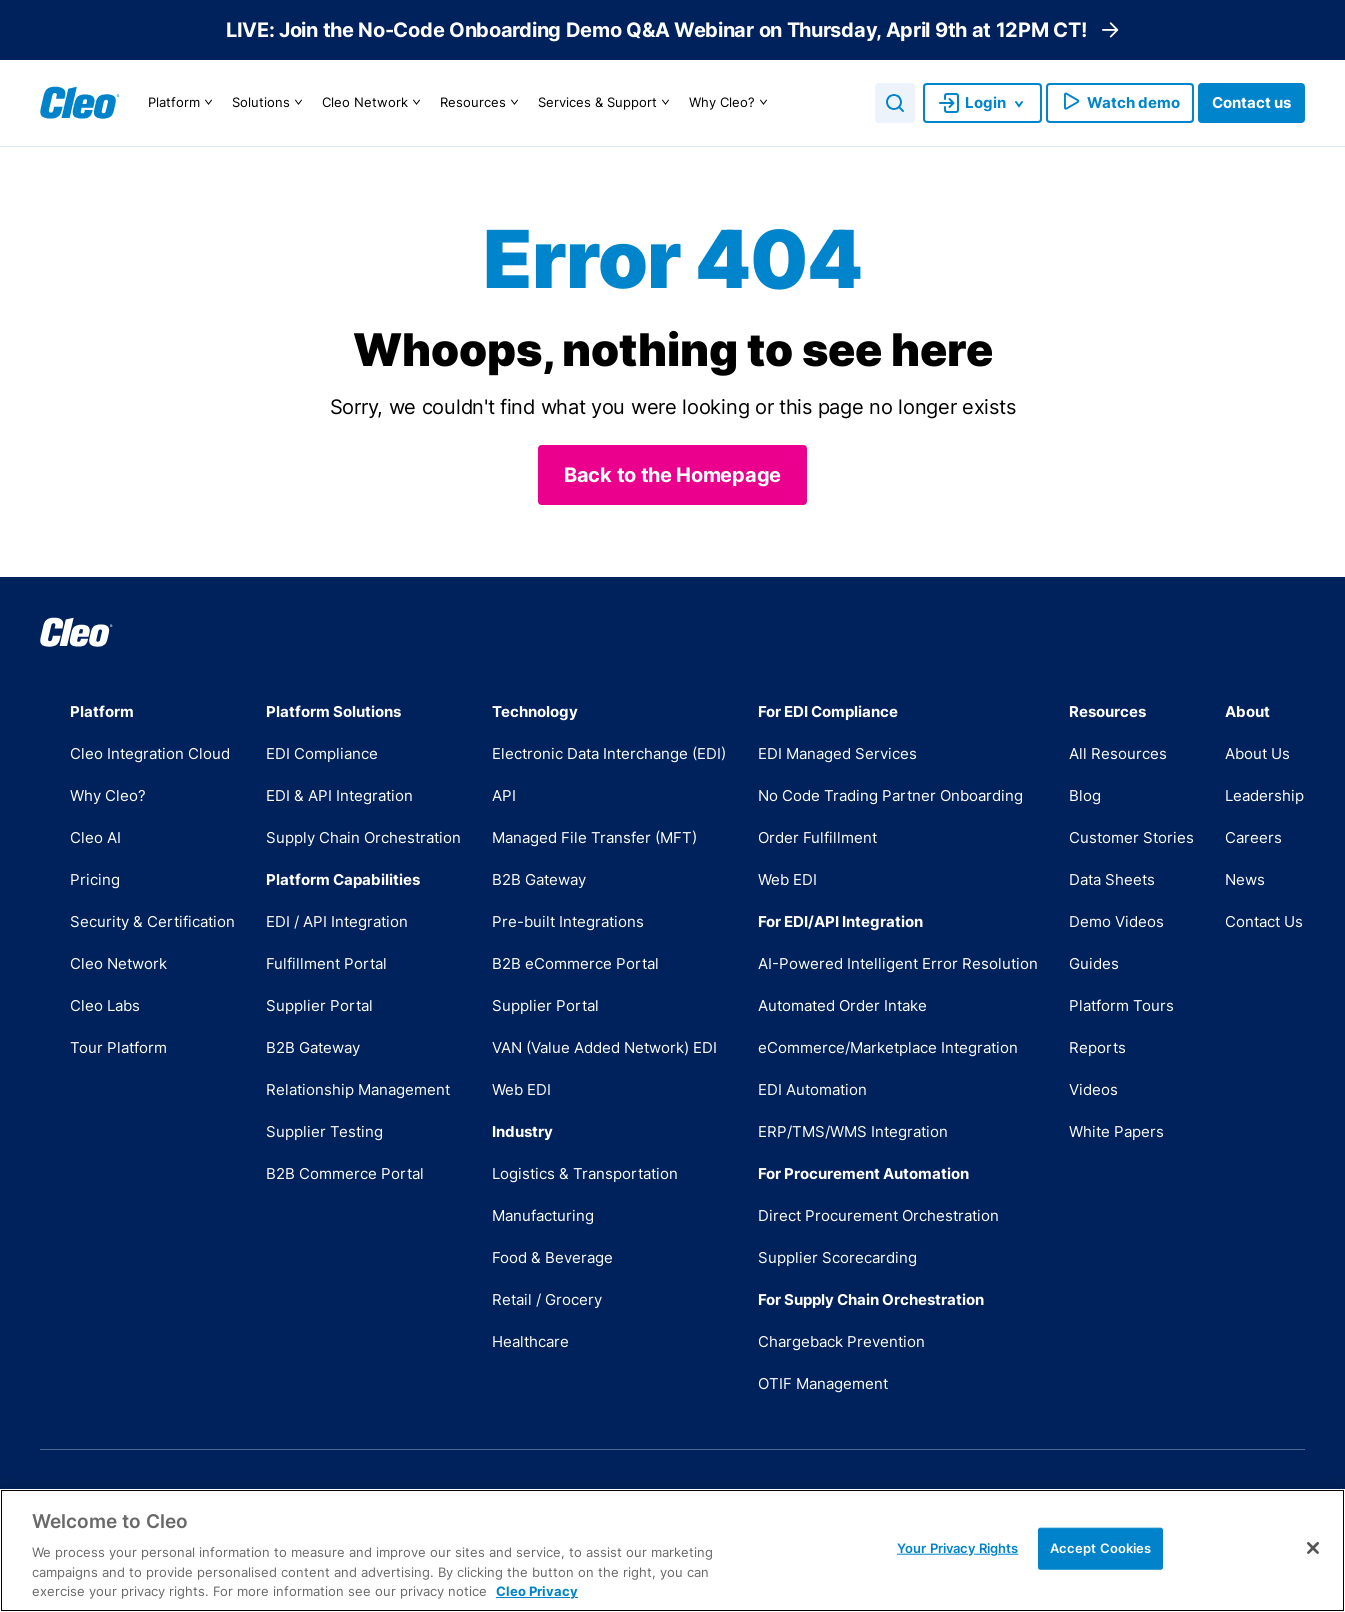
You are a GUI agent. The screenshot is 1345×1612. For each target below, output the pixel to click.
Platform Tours (1121, 1005)
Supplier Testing (324, 1131)
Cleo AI (95, 837)
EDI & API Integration (339, 795)
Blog (1085, 795)
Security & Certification (152, 921)
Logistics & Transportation (585, 1173)
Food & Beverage (552, 1257)
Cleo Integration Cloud (150, 753)
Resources (482, 103)
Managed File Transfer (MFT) (594, 837)
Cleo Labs (105, 1005)
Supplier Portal (319, 1005)
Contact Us (1264, 921)
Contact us (1251, 102)
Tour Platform (118, 1047)
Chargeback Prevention (841, 1341)
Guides (1094, 963)
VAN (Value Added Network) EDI (604, 1047)
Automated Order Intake (842, 1005)
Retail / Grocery (547, 1299)
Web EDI (521, 1089)
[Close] (1313, 1548)
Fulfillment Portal (326, 963)
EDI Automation (812, 1089)
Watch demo (1120, 103)
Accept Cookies (1101, 1548)
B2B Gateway (313, 1047)
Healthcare (530, 1341)
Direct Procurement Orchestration (878, 1215)
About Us (1257, 753)
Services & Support (606, 103)
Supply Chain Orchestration (363, 837)
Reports (1097, 1047)
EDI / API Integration (337, 921)
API (504, 795)
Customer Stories (1131, 837)
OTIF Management (823, 1383)
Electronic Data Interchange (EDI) (609, 753)
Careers (1253, 837)
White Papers (1116, 1131)
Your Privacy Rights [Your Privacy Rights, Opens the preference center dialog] (957, 1548)
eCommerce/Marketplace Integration (888, 1047)
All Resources (1118, 753)
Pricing (95, 879)
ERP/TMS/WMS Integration (853, 1131)
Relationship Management (358, 1089)
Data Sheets (1112, 879)
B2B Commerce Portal (345, 1173)
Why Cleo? (731, 103)
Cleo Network (374, 103)
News (1245, 879)
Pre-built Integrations (568, 921)
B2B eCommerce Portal (575, 963)
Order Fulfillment (817, 837)
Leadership (1264, 795)
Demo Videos (1116, 921)
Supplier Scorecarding (837, 1257)
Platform (183, 103)
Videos (1093, 1089)
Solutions (270, 103)
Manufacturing (543, 1215)
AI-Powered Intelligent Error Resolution (898, 963)
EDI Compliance (322, 753)
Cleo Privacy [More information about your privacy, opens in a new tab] (537, 1591)
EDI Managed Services (837, 753)
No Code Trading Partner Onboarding (890, 795)
